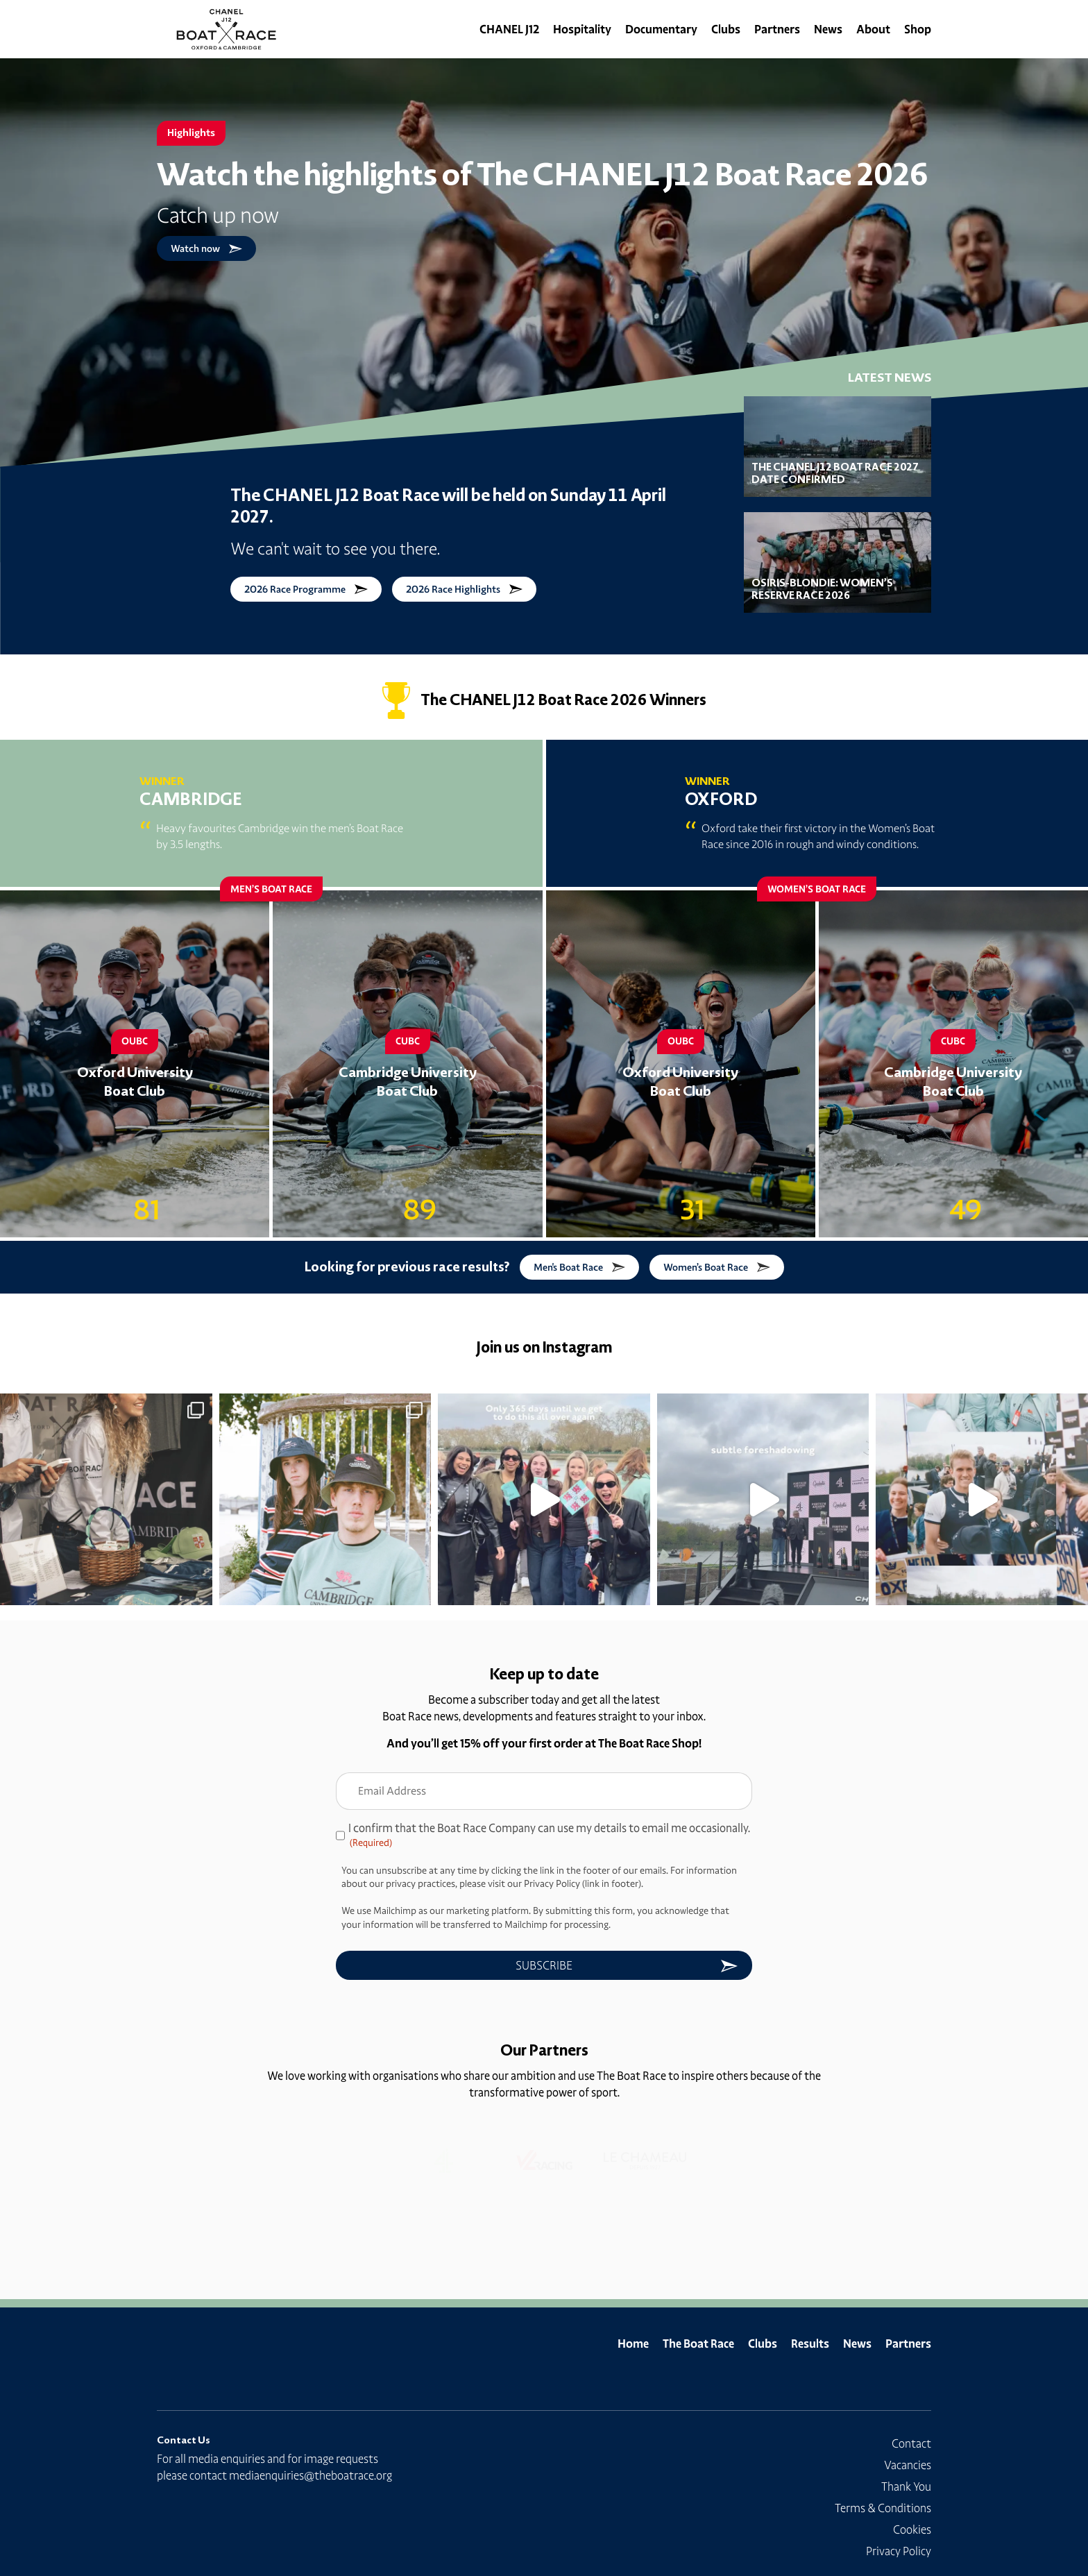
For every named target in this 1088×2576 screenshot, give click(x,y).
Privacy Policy (898, 2551)
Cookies (912, 2529)
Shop (917, 29)
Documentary (661, 29)
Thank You (906, 2486)
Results (810, 2343)
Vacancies (907, 2465)
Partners (777, 29)
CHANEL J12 (509, 29)
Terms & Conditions (883, 2508)
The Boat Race (698, 2343)
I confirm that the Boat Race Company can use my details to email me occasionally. (549, 1835)
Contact (911, 2443)
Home (633, 2343)
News (828, 29)
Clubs (725, 29)
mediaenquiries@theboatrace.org (310, 2475)
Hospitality (582, 29)
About (873, 29)
